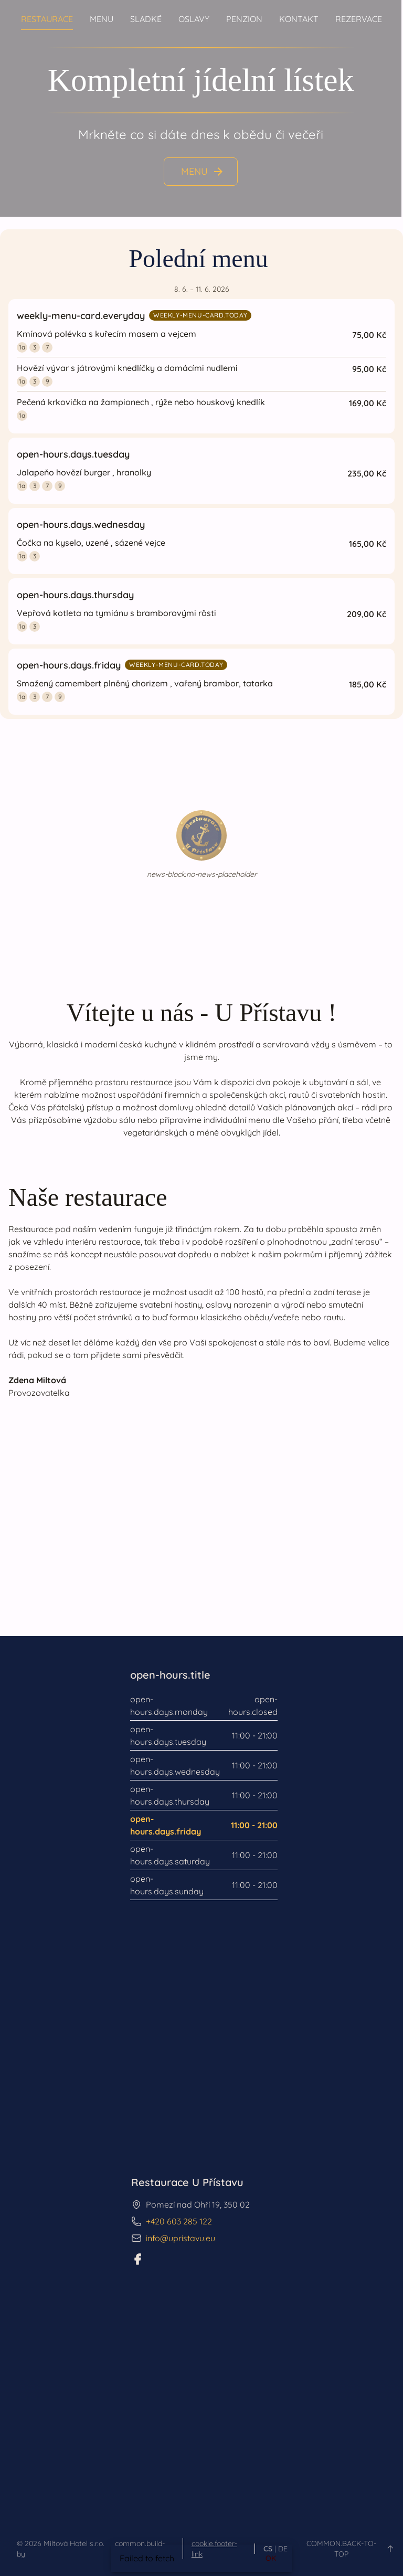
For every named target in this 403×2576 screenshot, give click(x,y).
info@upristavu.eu (180, 2238)
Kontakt (299, 19)
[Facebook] (137, 2259)
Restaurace (47, 19)
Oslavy (193, 19)
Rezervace (358, 19)
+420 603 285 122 (179, 2221)
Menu (101, 19)
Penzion (244, 19)
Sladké (146, 19)
